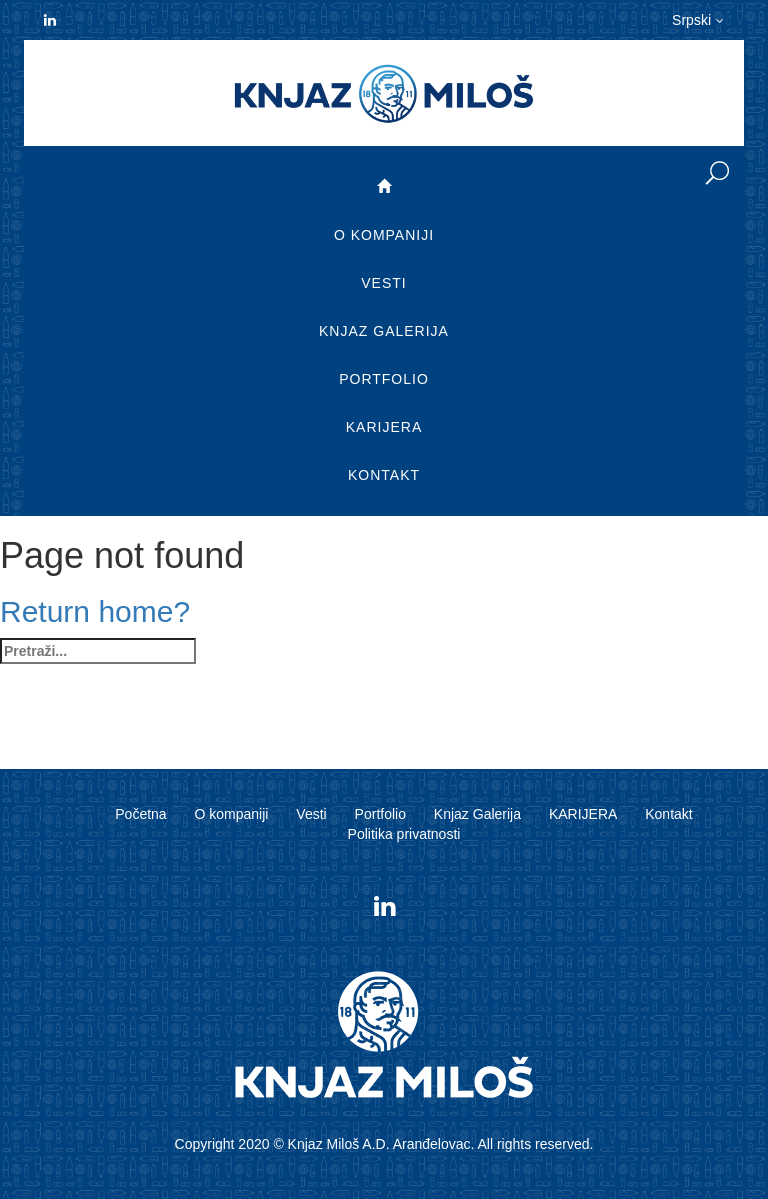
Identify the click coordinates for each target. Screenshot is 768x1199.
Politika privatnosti (404, 834)
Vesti (383, 283)
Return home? (95, 611)
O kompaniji (384, 235)
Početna (140, 814)
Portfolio (384, 379)
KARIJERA (384, 427)
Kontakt (384, 475)
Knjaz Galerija (384, 331)
